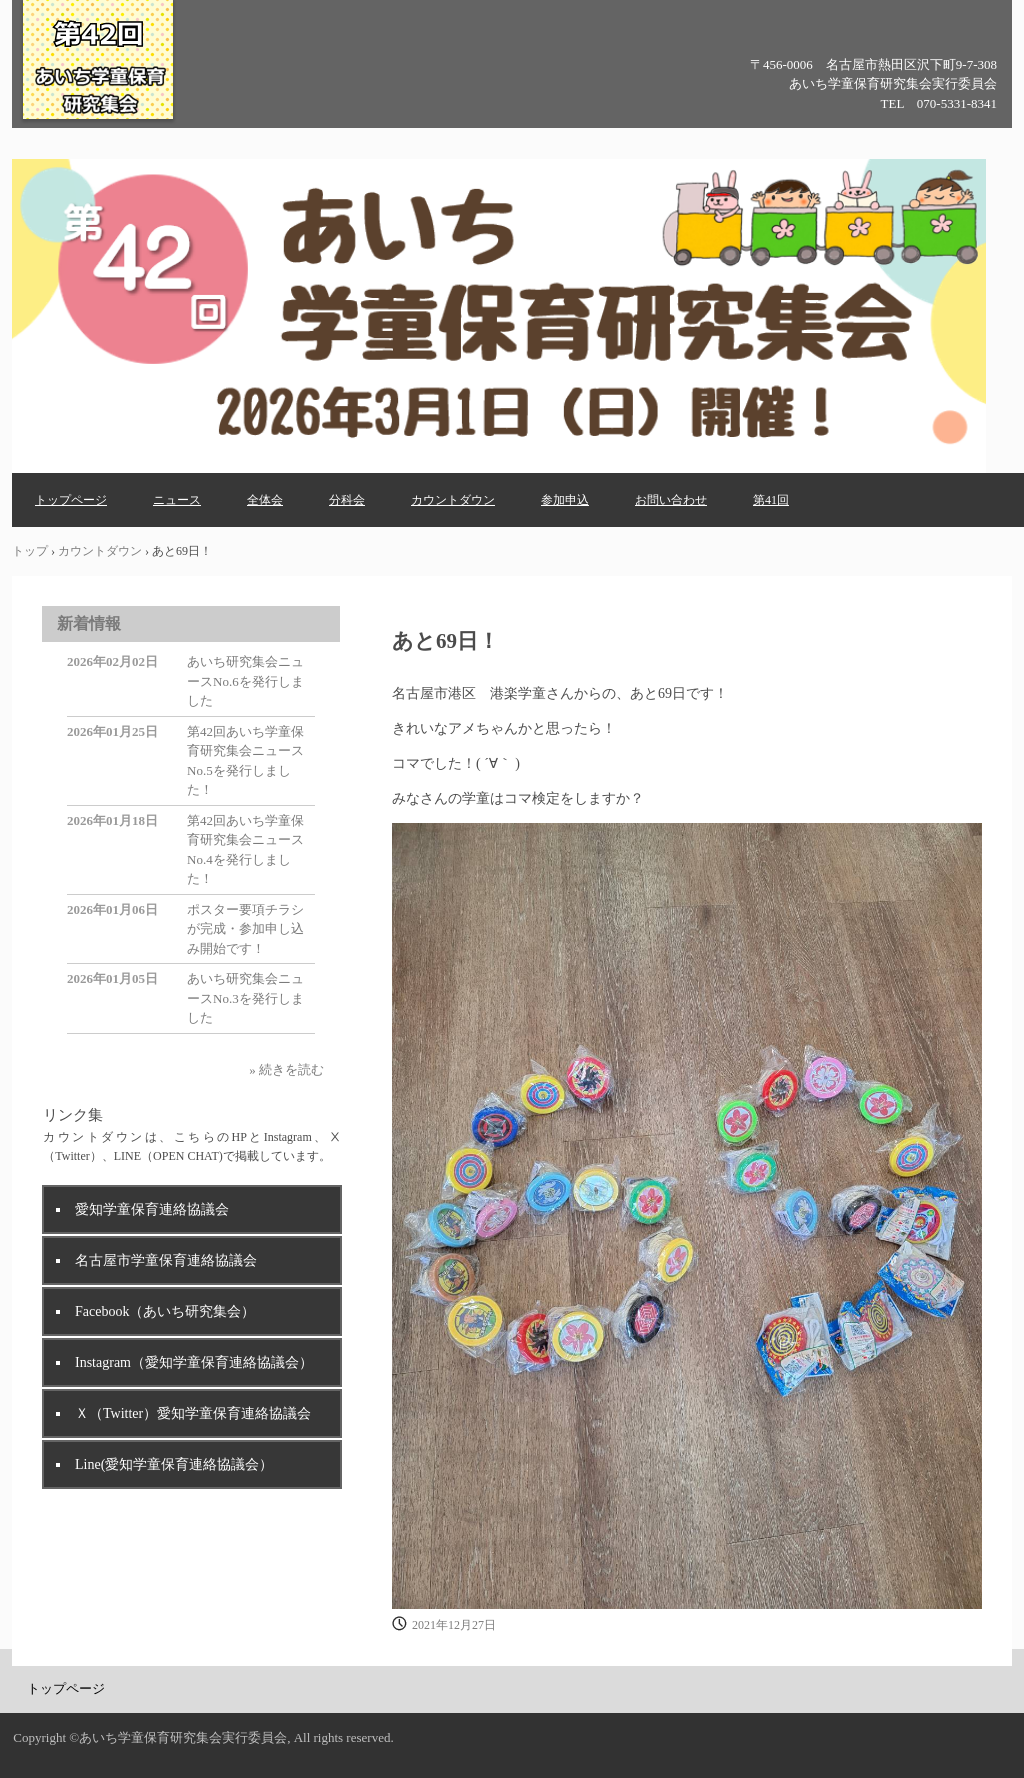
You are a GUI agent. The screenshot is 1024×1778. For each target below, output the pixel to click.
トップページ (71, 500)
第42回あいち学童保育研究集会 (98, 119)
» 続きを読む (286, 1069)
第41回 (771, 500)
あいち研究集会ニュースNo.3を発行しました (245, 998)
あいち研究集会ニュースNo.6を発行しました (245, 681)
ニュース (177, 500)
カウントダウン (453, 500)
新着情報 (89, 623)
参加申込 (565, 500)
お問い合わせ (671, 500)
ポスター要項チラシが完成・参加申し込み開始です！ (245, 929)
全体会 (265, 500)
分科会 (347, 500)
